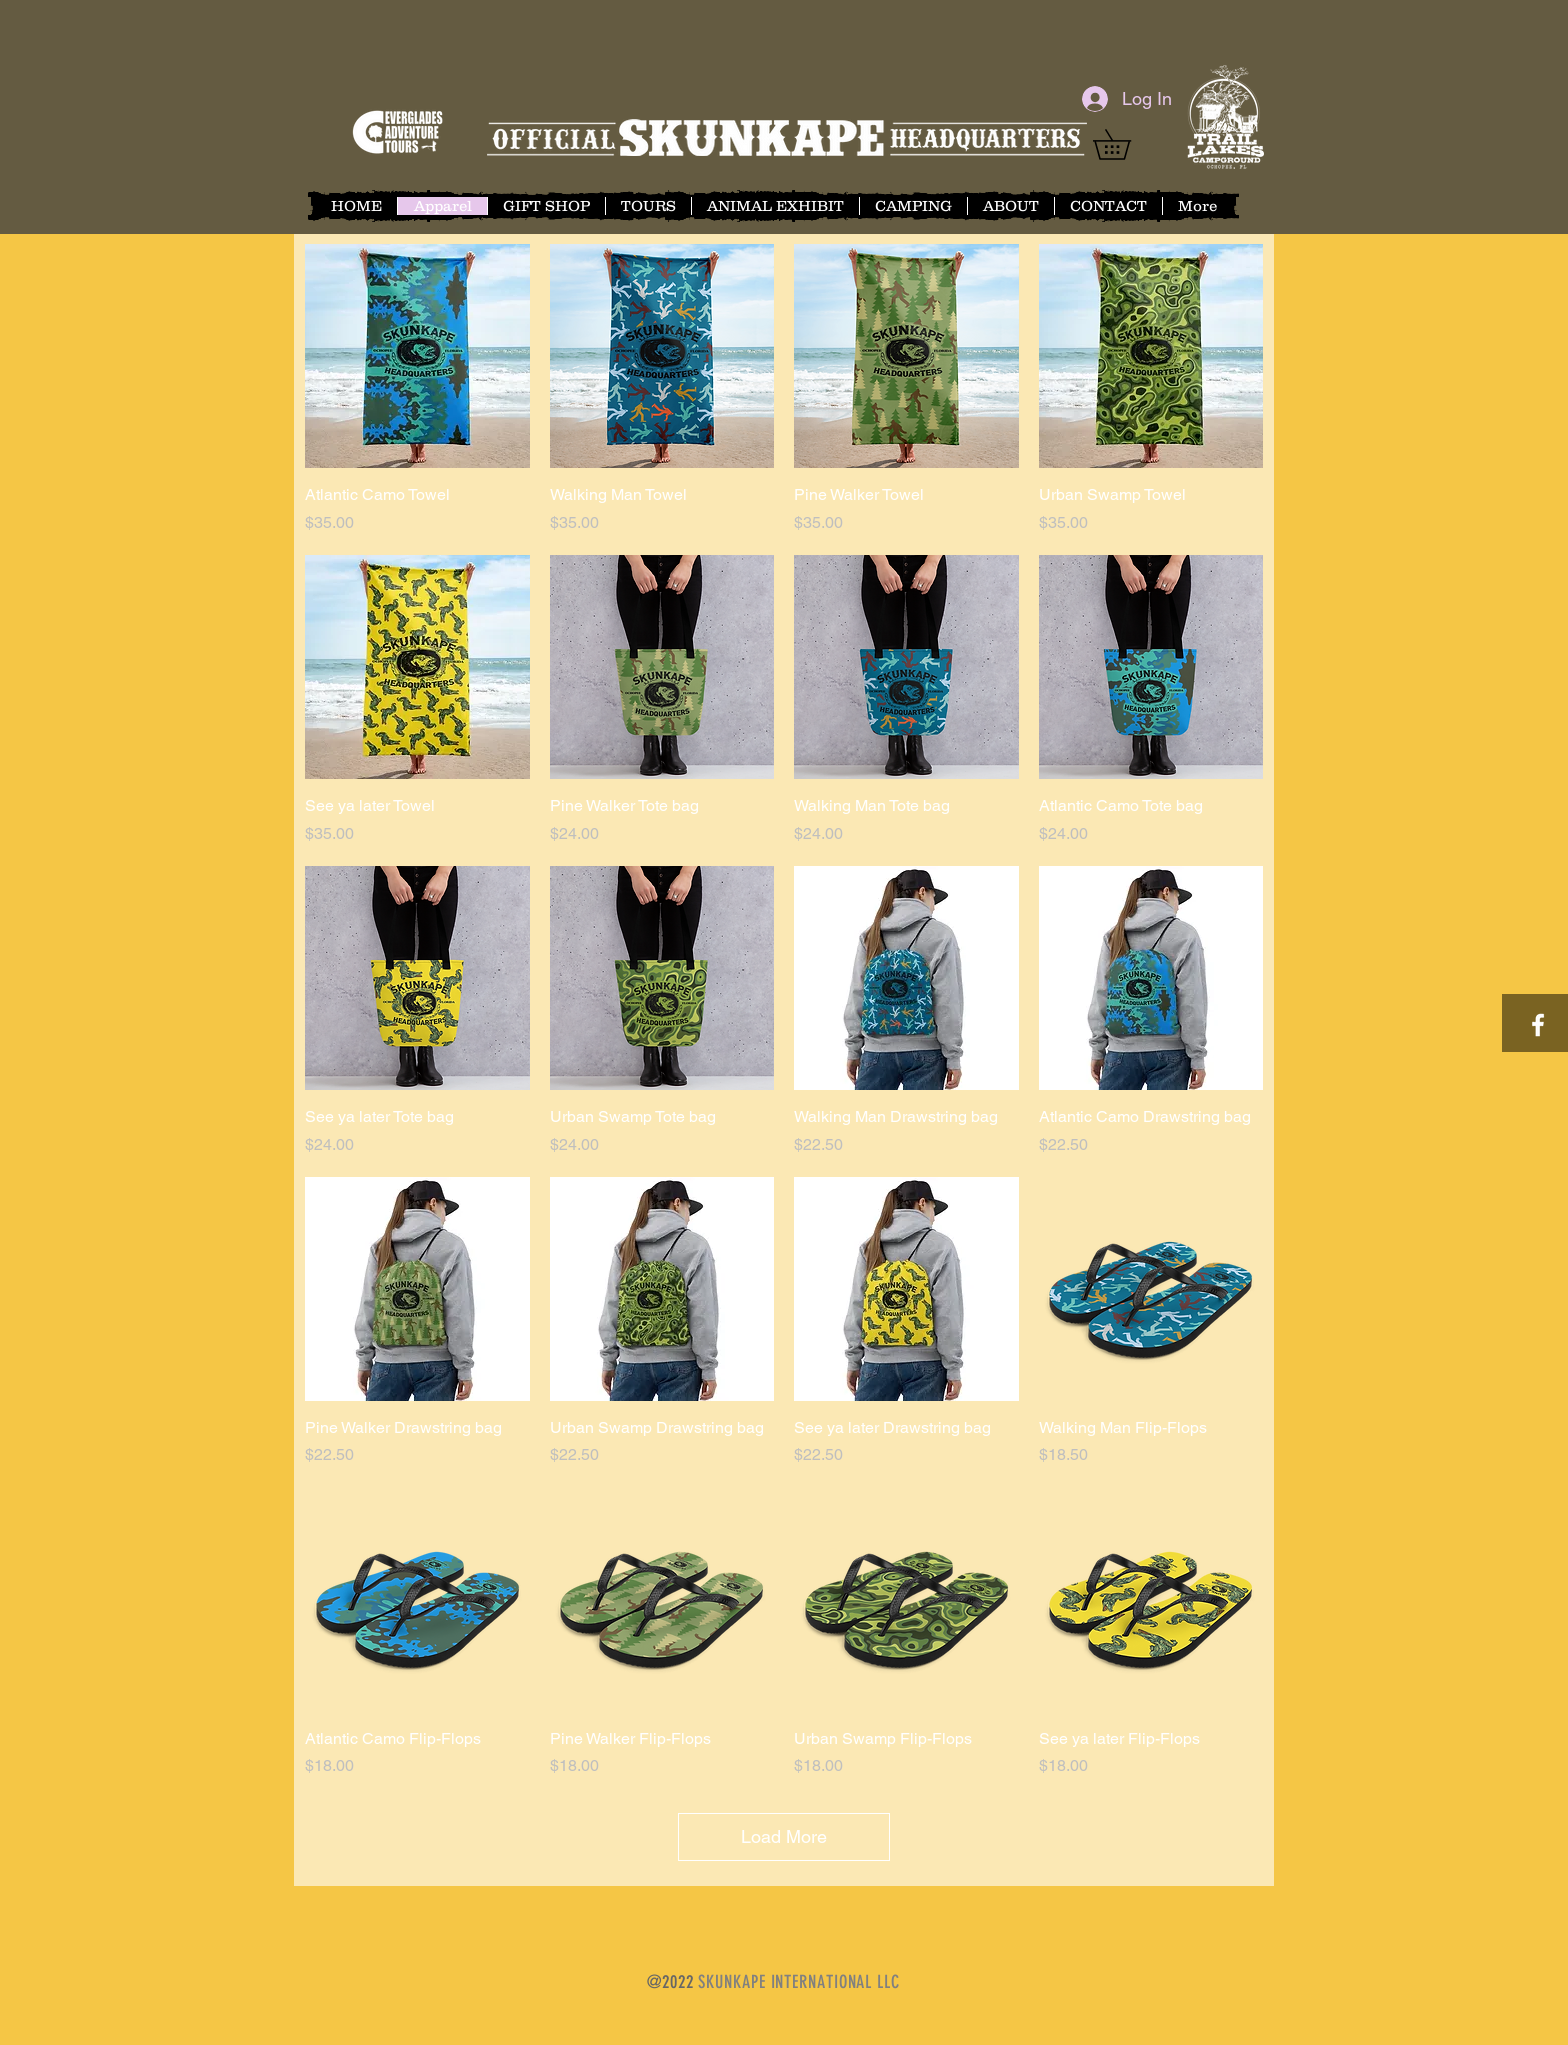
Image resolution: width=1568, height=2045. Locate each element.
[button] (1126, 144)
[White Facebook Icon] (1538, 1025)
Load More (784, 1836)
